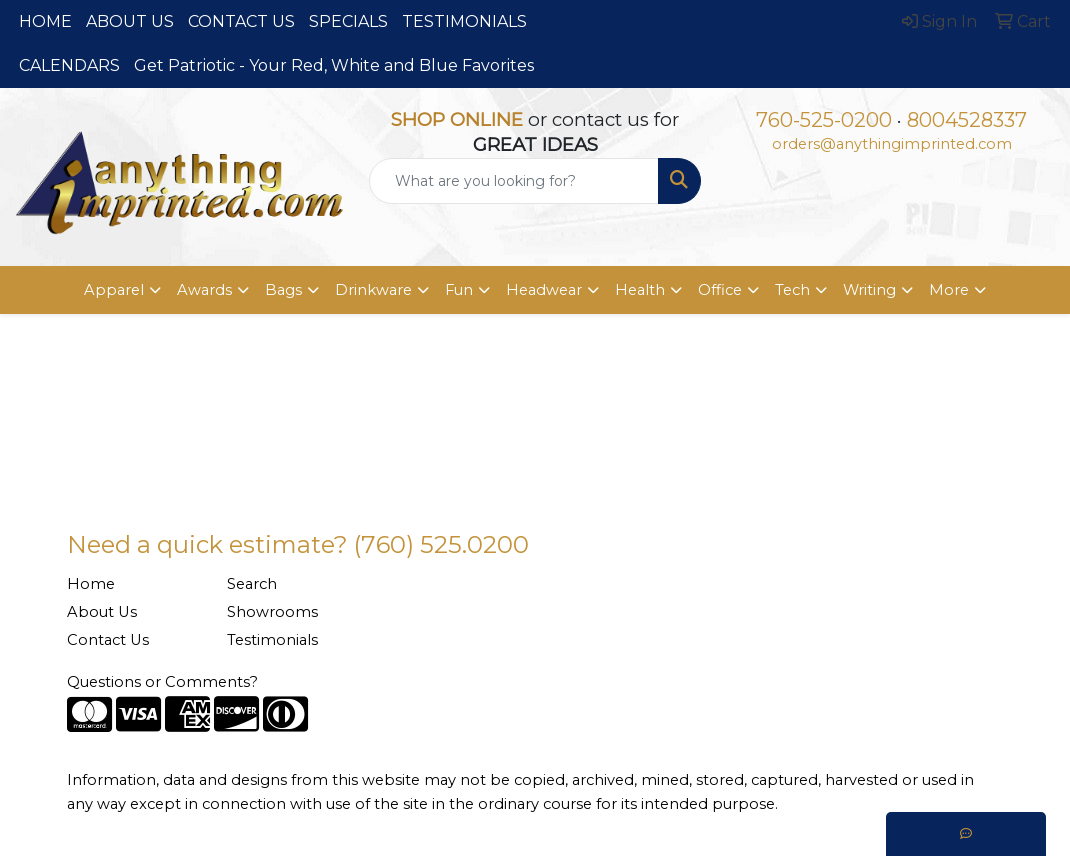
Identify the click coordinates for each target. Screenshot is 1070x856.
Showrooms (272, 612)
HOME (45, 21)
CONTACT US (241, 21)
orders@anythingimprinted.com (892, 144)
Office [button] (720, 290)
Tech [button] (792, 290)
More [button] (949, 290)
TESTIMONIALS (464, 21)
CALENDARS (69, 65)
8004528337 (967, 120)
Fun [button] (459, 290)
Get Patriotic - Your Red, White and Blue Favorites (334, 65)
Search (252, 584)
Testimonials (272, 640)
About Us (102, 612)
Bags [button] (283, 290)
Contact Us (108, 640)
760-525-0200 (824, 120)
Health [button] (640, 290)
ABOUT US (130, 21)
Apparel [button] (114, 290)
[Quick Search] (514, 181)
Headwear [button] (544, 290)
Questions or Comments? (162, 682)
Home (91, 584)
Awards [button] (204, 290)
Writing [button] (869, 290)
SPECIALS (348, 21)
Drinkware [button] (373, 290)
